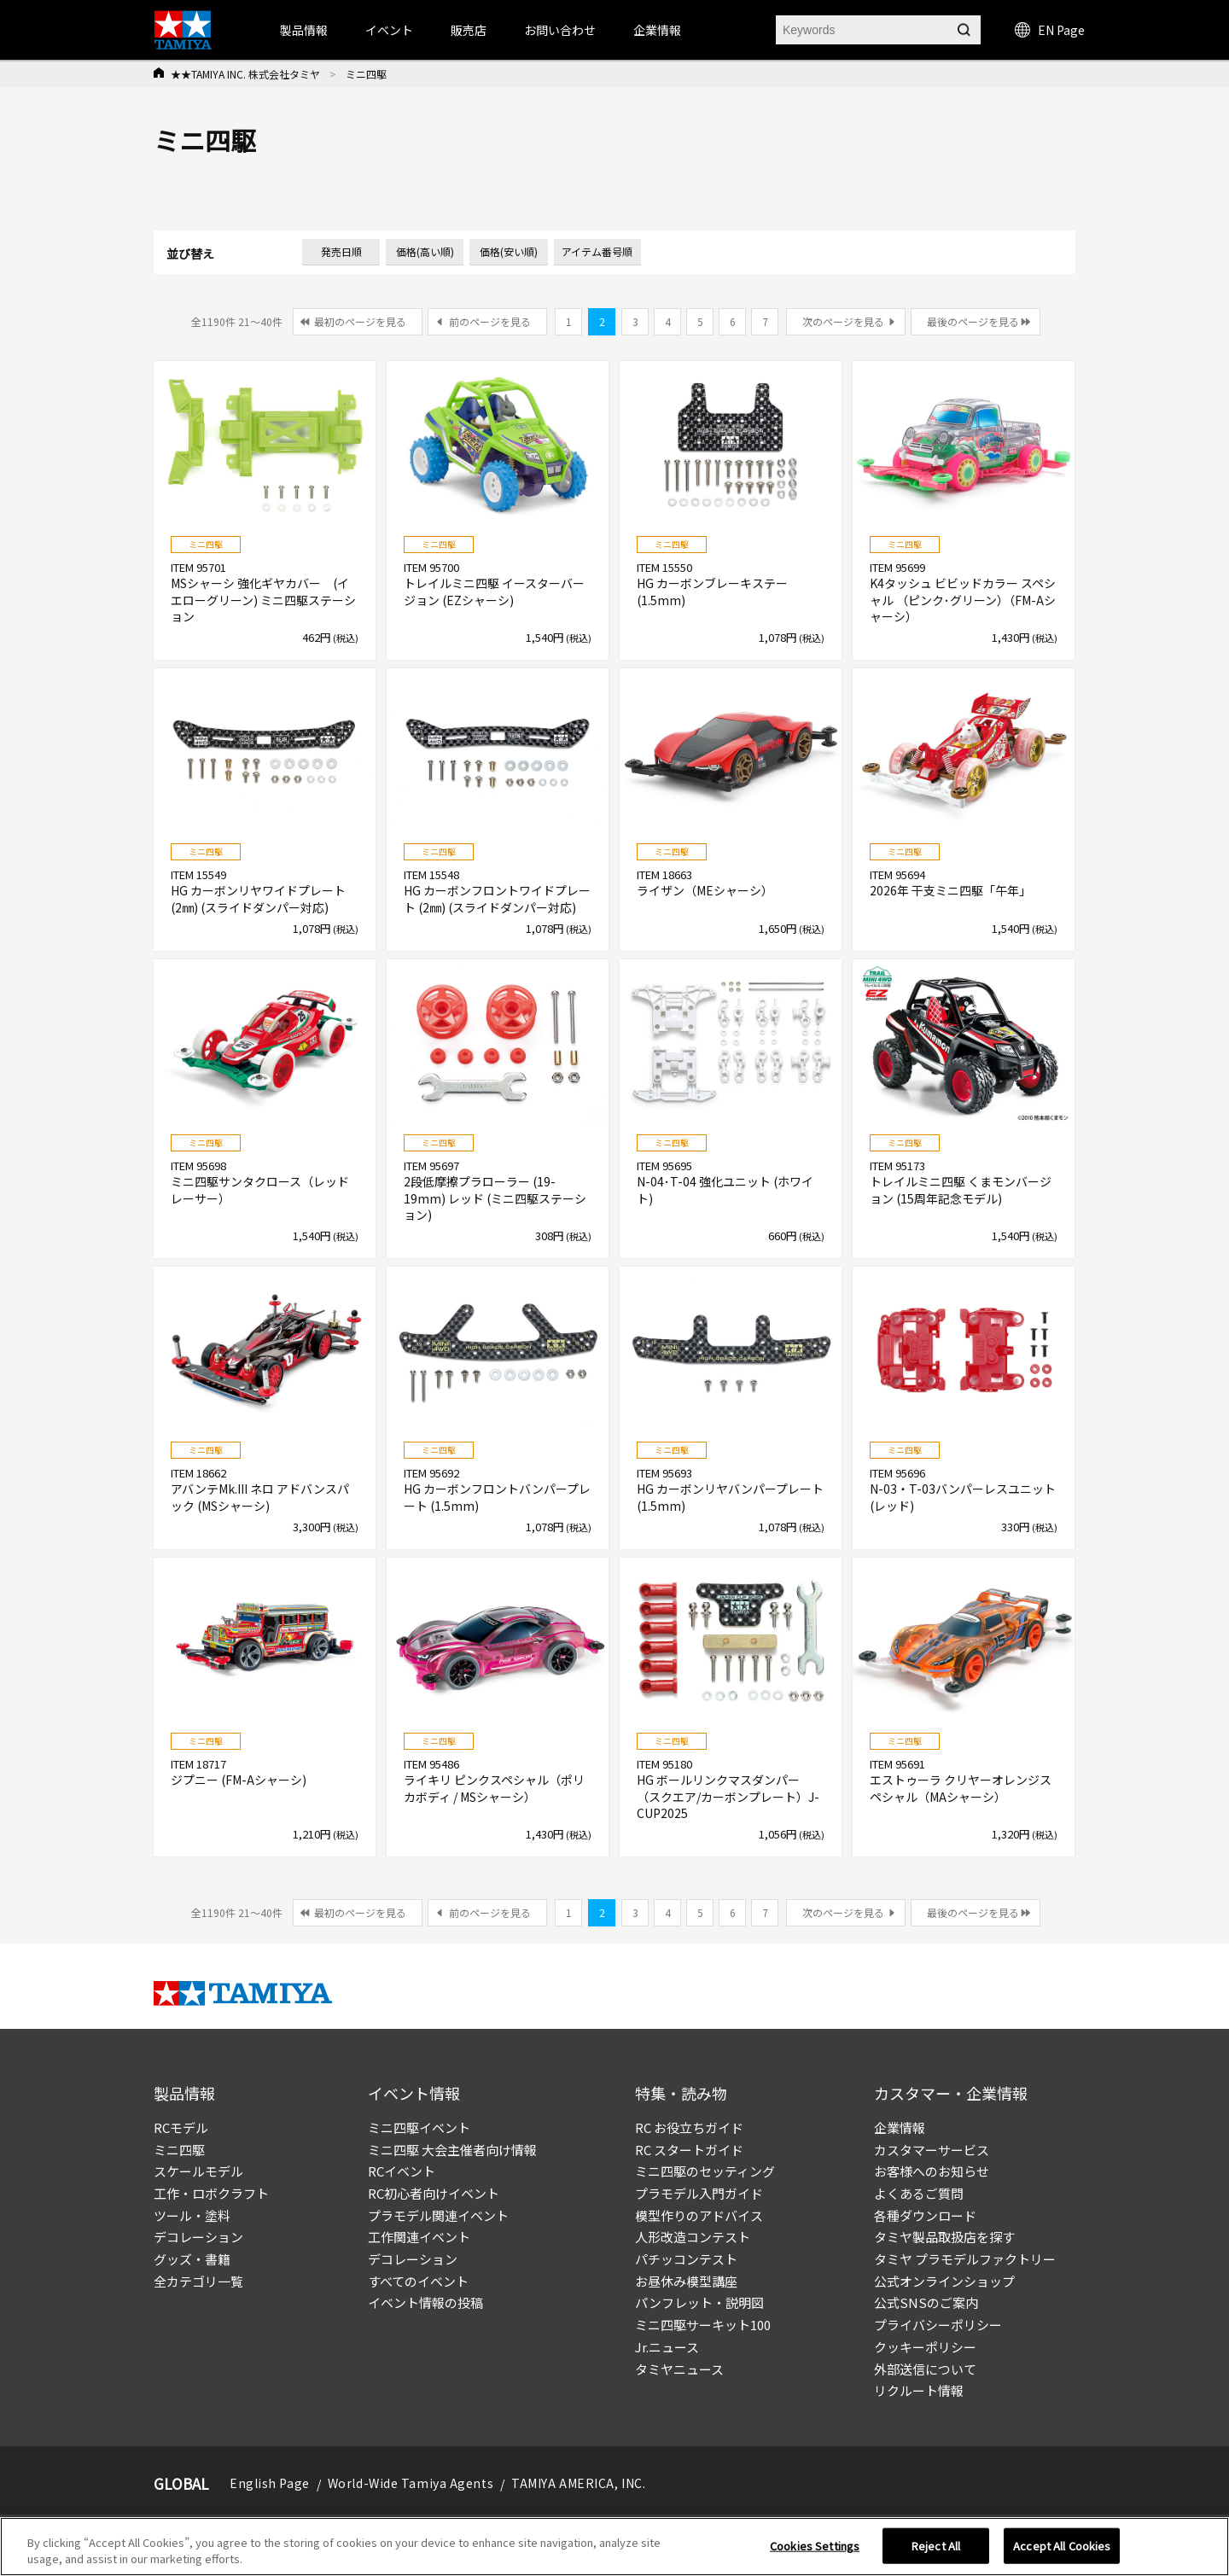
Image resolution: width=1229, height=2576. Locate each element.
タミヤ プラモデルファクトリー (965, 2259)
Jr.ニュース (667, 2347)
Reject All (936, 2546)
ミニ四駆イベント (419, 2127)
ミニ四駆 (179, 2150)
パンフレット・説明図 (699, 2302)
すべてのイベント (418, 2281)
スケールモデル (198, 2171)
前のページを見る (490, 321)
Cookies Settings (814, 2546)
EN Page (1050, 29)
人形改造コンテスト (692, 2237)
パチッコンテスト (686, 2259)
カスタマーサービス (931, 2150)
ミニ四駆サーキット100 (703, 2325)
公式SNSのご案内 (926, 2302)
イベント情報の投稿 (425, 2302)
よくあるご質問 (919, 2193)
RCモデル (181, 2127)
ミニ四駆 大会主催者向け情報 (452, 2150)
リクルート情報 (919, 2390)
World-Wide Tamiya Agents (410, 2482)
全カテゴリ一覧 (198, 2281)
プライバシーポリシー (938, 2325)
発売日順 (341, 251)
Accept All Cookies (1061, 2546)
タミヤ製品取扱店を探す (944, 2237)
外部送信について (925, 2369)
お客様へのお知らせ (931, 2171)
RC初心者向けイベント (433, 2193)
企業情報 (899, 2127)
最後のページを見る (973, 321)
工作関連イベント (419, 2237)
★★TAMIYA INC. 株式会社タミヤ (245, 74)
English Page (270, 2482)
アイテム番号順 (597, 251)
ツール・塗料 (192, 2215)
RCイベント (401, 2171)
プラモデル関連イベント (438, 2215)
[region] (614, 2546)
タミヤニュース (679, 2369)
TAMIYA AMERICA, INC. (578, 2482)
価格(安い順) (509, 251)
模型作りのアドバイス (699, 2215)
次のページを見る (843, 321)
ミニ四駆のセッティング (705, 2171)
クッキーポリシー (925, 2347)
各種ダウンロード (925, 2215)
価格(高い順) (425, 251)
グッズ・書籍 (192, 2259)
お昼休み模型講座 (686, 2281)
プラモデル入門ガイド (699, 2193)
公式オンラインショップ (944, 2281)
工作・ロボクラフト (211, 2193)
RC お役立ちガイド (689, 2127)
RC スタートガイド (689, 2150)
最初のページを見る (360, 321)
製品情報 (304, 29)
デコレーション (198, 2237)
